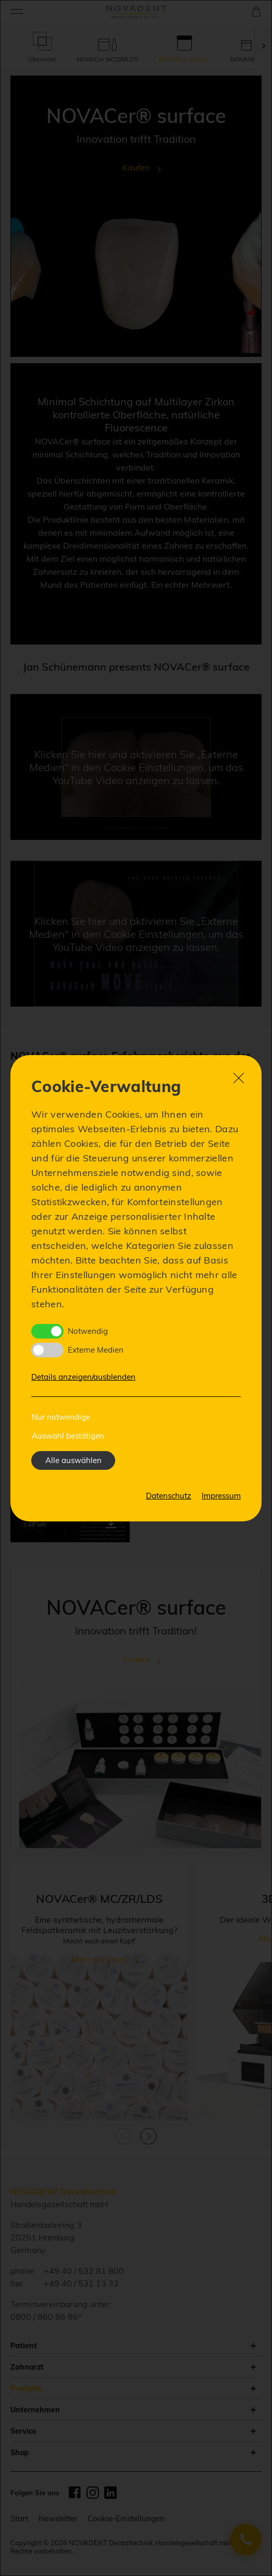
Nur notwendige (61, 1417)
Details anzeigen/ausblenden (83, 1377)
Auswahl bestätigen (68, 1436)
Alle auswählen (73, 1460)
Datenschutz (168, 1496)
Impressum (221, 1496)
